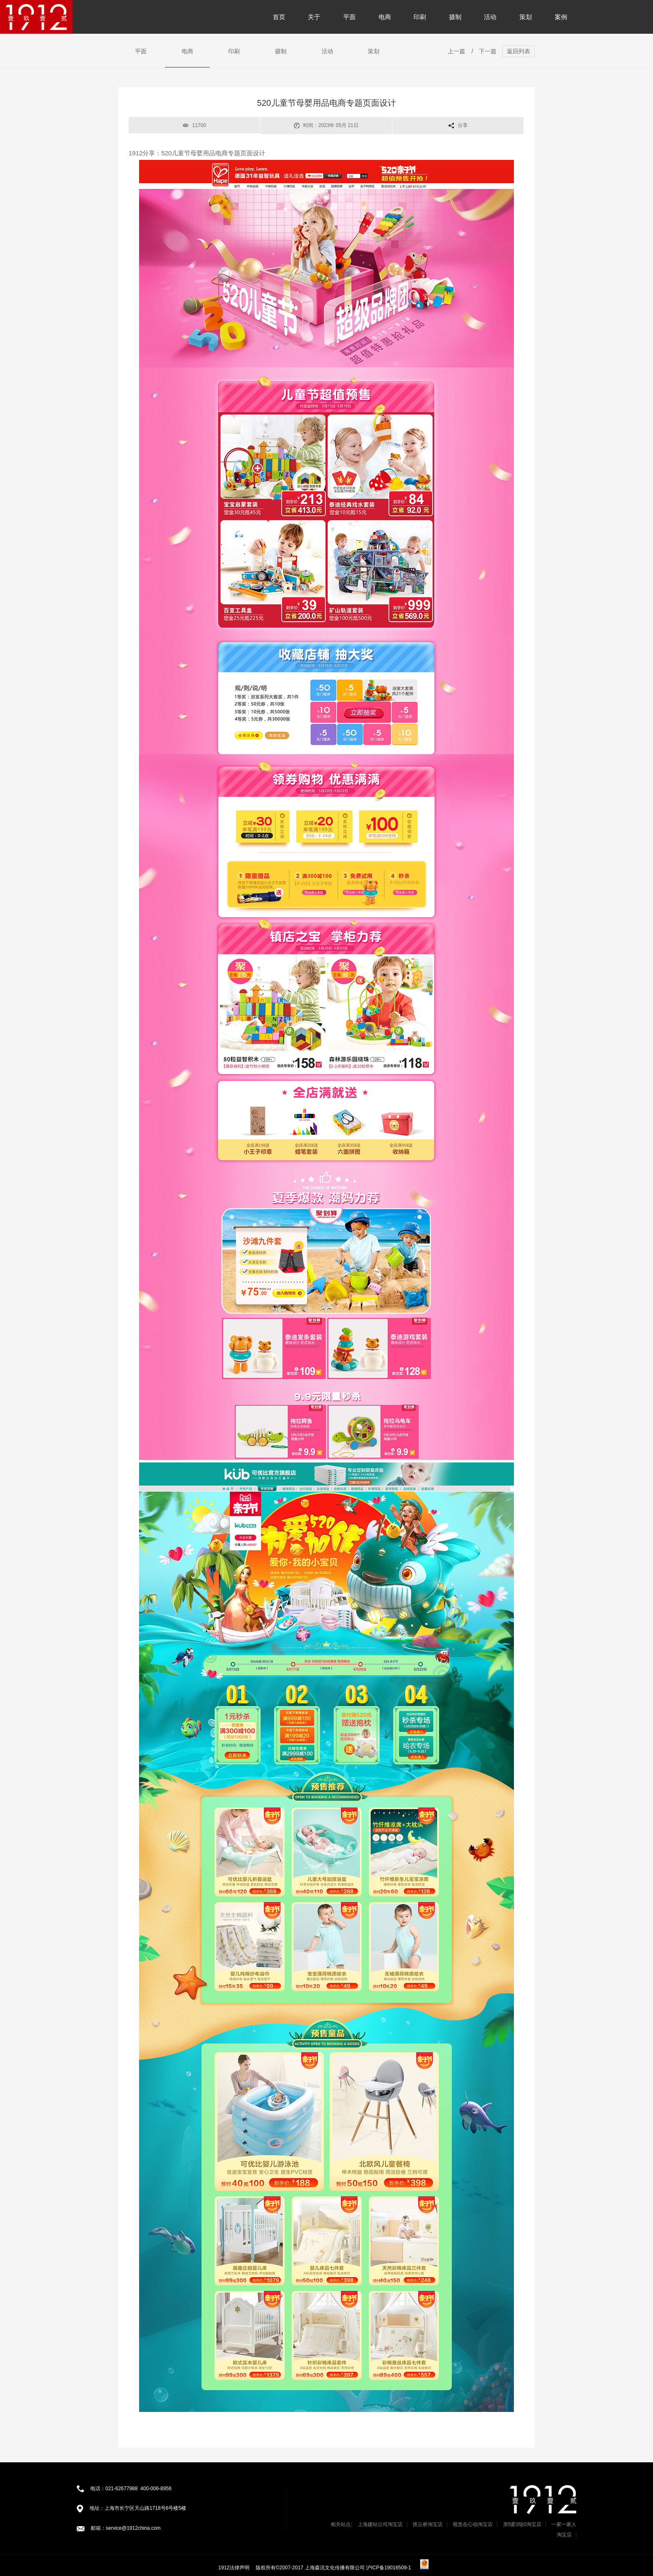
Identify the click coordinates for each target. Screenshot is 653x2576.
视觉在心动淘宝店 (473, 2524)
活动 (490, 16)
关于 (314, 16)
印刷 (420, 16)
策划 (525, 16)
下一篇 (487, 51)
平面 (349, 16)
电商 (385, 16)
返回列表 (518, 51)
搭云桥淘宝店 (428, 2524)
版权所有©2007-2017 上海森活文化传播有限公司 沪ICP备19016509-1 (334, 2568)
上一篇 (456, 51)
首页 (279, 16)
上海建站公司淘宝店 (380, 2524)
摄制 (455, 16)
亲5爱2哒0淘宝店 (522, 2524)
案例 (561, 16)
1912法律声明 (233, 2568)
